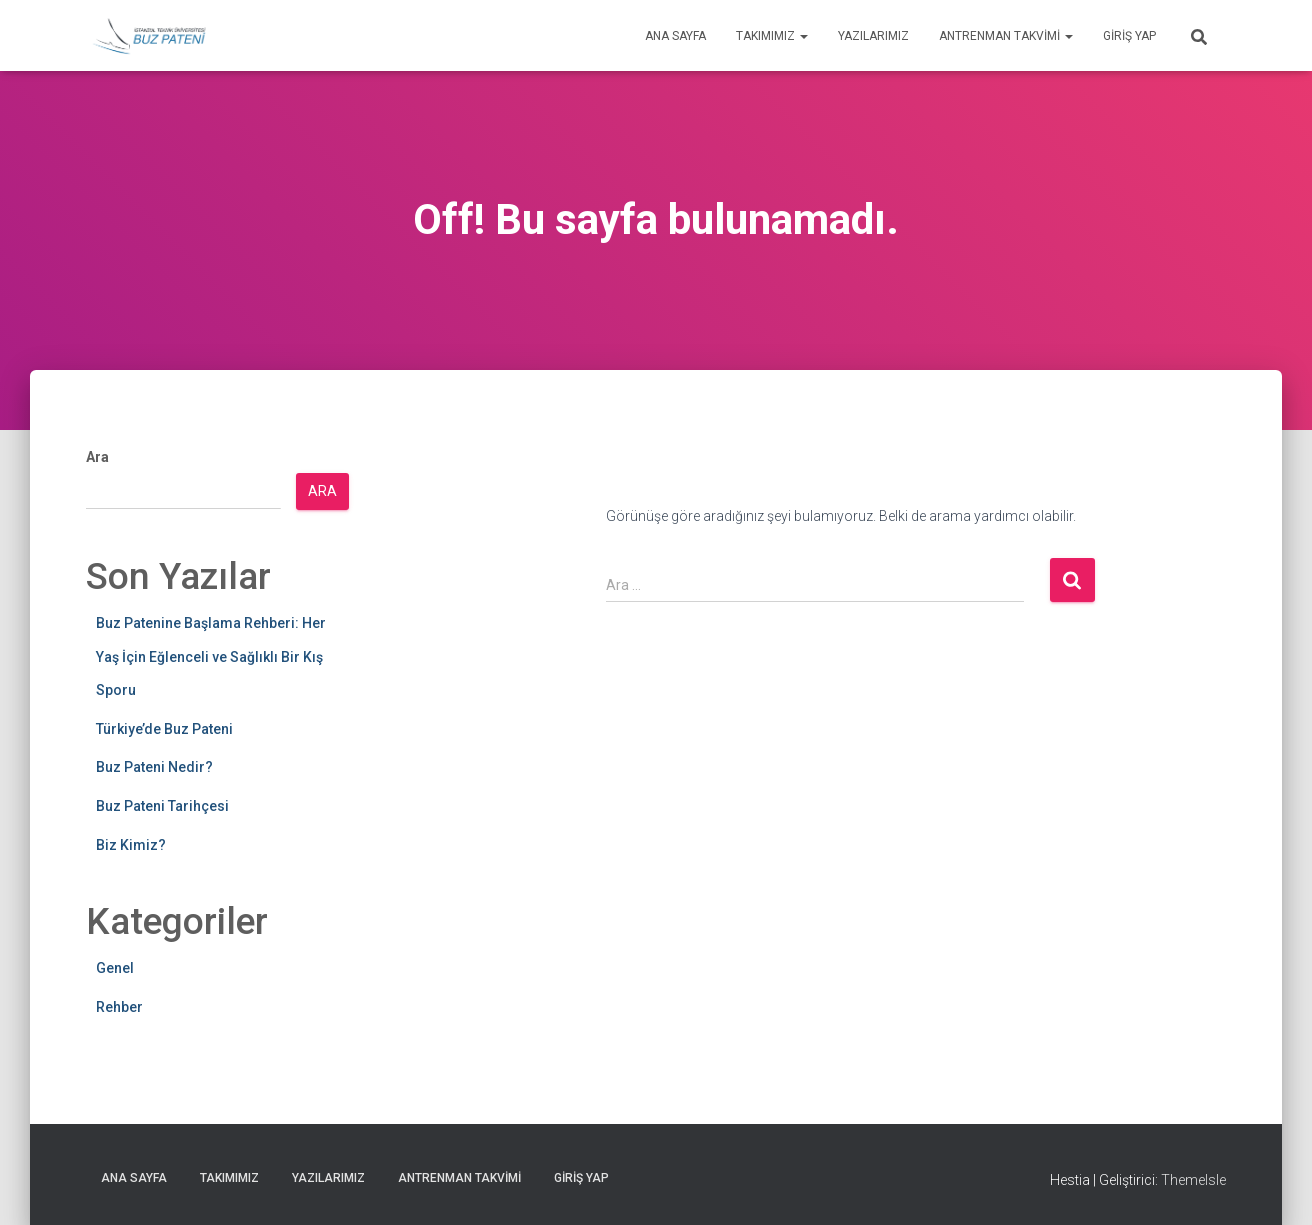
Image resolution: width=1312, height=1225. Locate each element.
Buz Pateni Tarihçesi (162, 806)
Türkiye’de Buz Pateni (164, 729)
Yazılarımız (873, 36)
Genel (115, 968)
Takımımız (772, 36)
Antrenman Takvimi (1006, 36)
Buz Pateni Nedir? (154, 767)
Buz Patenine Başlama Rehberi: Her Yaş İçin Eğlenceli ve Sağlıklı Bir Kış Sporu (211, 656)
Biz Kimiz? (131, 845)
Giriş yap (1129, 36)
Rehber (119, 1007)
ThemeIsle (1193, 1180)
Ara (97, 457)
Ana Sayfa (675, 36)
